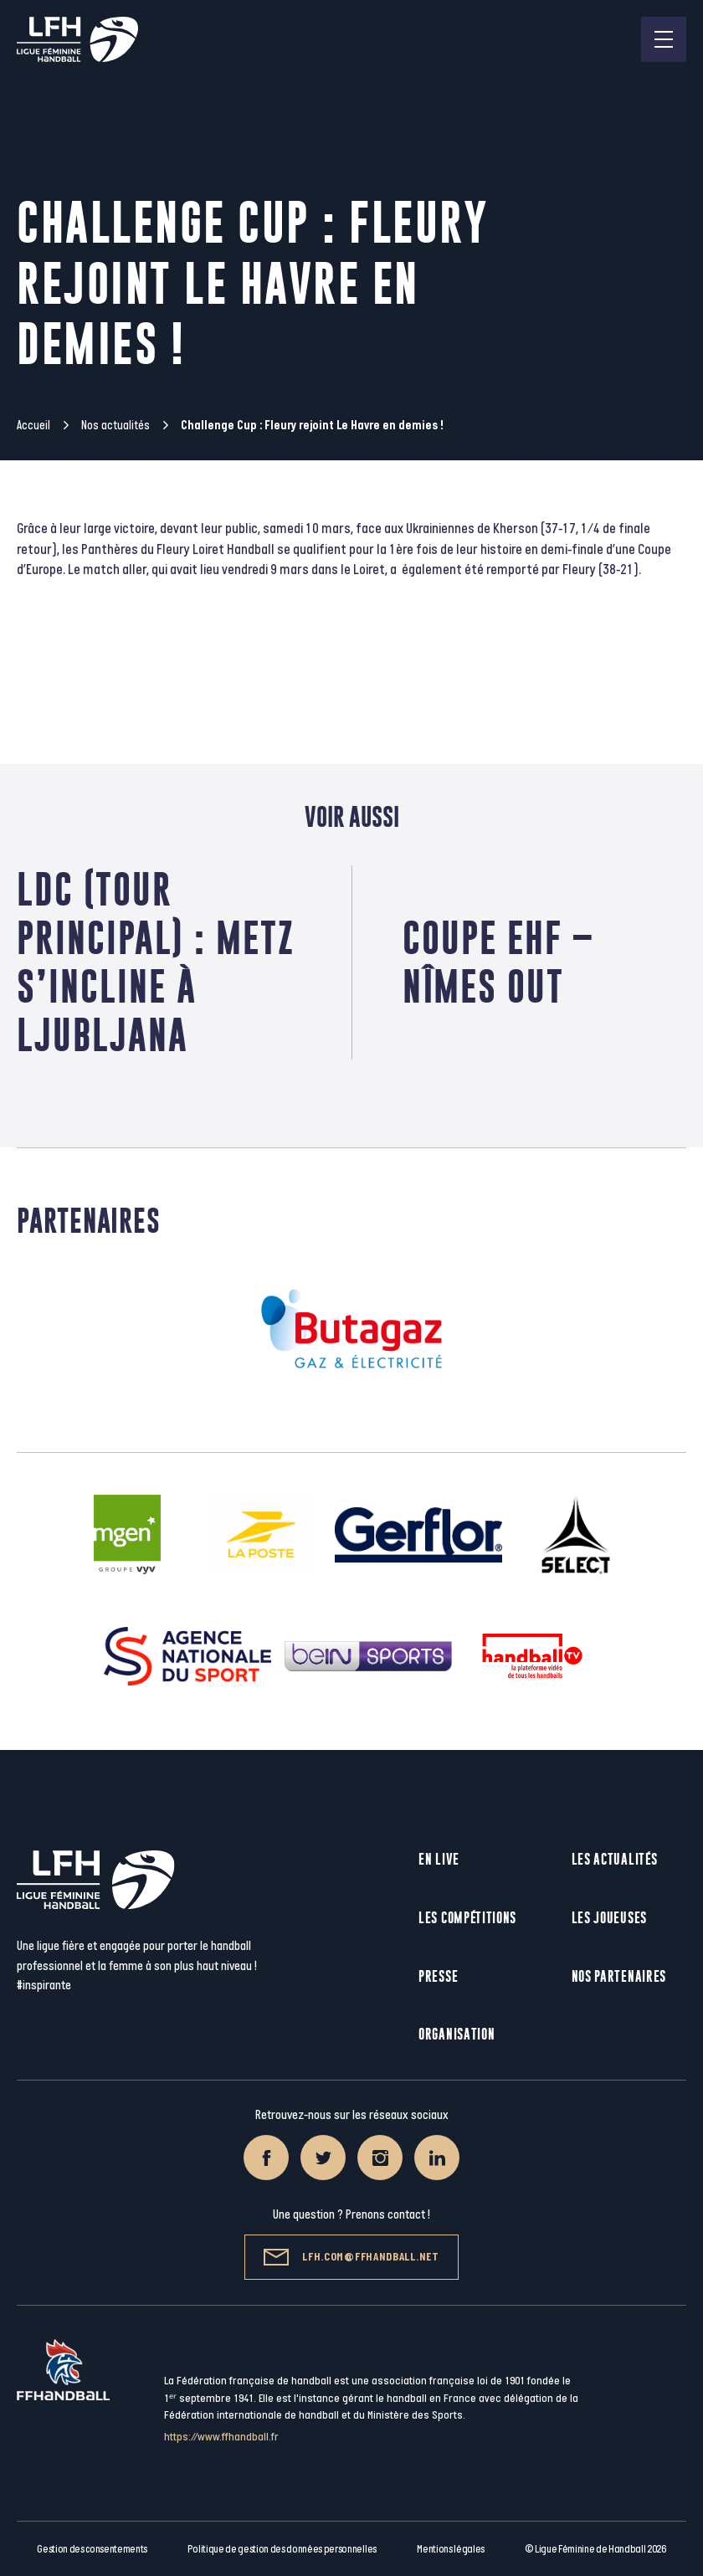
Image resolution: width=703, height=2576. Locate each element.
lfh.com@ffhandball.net (351, 2257)
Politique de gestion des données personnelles (281, 2549)
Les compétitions (467, 1918)
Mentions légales (451, 2549)
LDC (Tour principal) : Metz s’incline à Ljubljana (156, 962)
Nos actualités (115, 426)
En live (438, 1859)
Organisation (456, 2034)
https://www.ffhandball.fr (221, 2437)
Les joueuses (609, 1918)
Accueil (33, 426)
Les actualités (615, 1859)
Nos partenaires (619, 1976)
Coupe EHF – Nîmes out (498, 962)
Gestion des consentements (92, 2549)
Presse (438, 1976)
